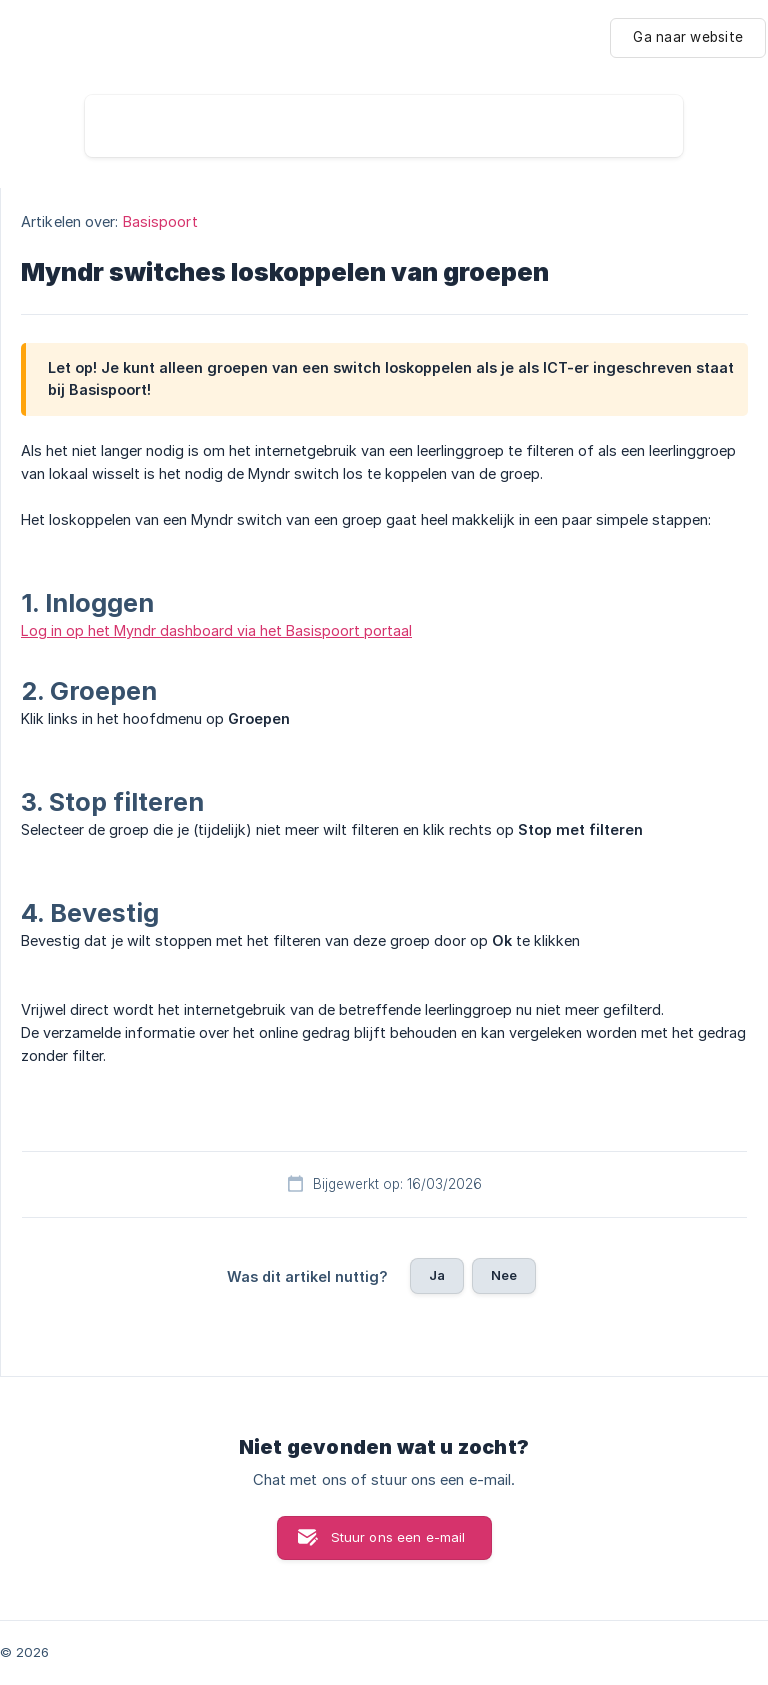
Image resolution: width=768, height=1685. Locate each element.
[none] (688, 38)
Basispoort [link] (160, 221)
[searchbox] (384, 126)
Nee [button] (504, 1275)
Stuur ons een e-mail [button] (398, 1537)
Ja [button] (437, 1275)
